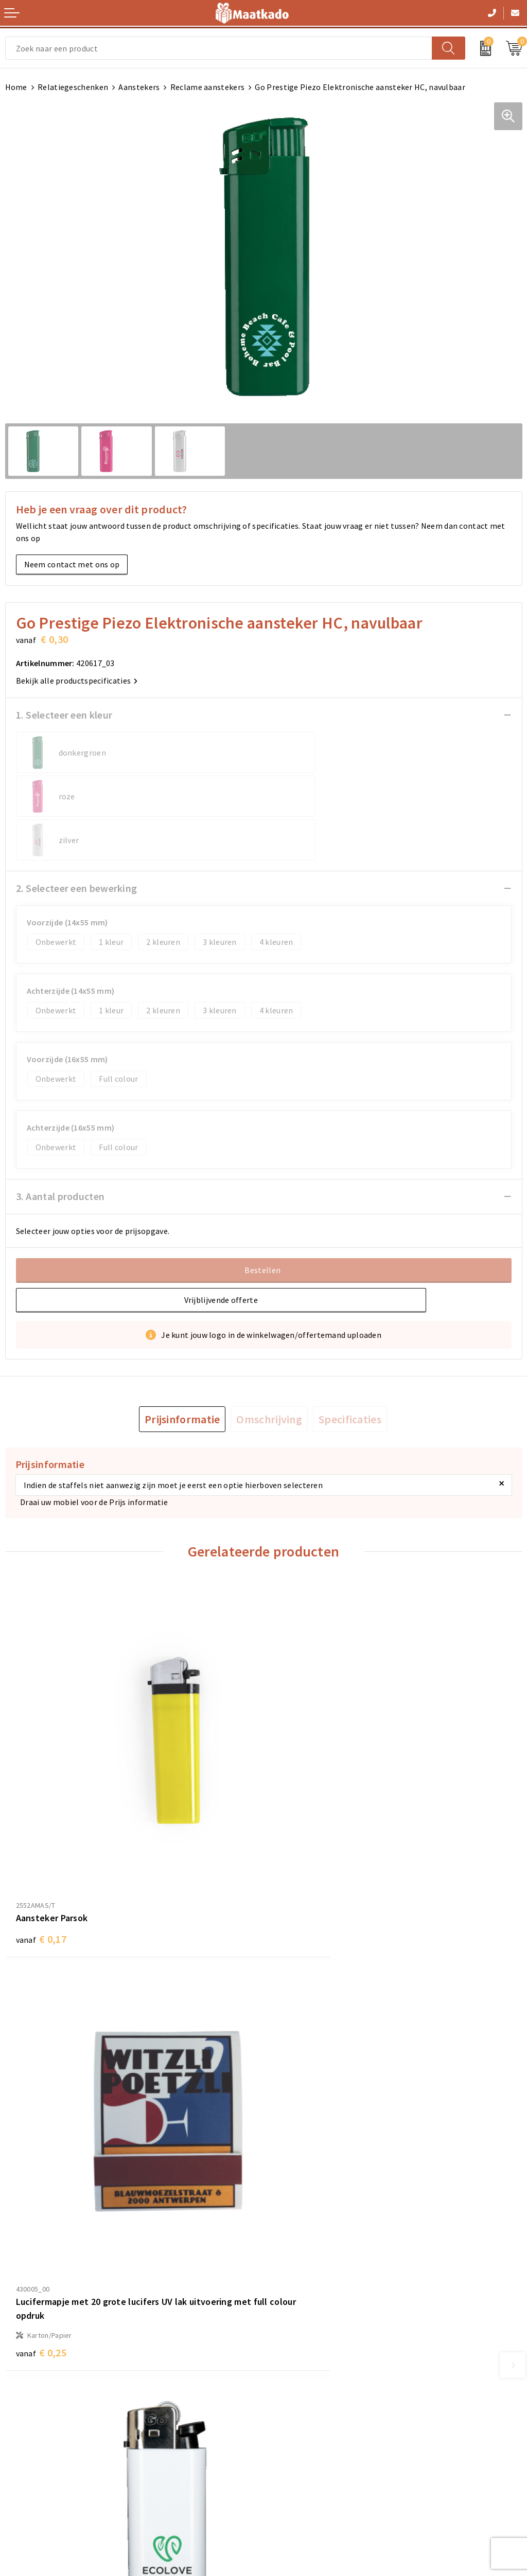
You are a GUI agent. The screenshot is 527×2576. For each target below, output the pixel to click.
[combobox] (218, 48)
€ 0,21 (41, 2178)
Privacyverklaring (300, 2453)
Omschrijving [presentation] (269, 1375)
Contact (20, 2420)
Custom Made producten (313, 2329)
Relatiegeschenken (73, 87)
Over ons (285, 2296)
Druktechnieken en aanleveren (324, 2345)
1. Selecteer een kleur (64, 714)
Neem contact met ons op (72, 564)
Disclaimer (288, 2469)
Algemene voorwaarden (312, 2420)
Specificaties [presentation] (350, 1375)
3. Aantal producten (60, 1152)
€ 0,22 (299, 2208)
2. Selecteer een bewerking (76, 844)
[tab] (182, 1375)
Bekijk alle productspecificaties (77, 680)
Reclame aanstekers (207, 87)
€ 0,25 (299, 1858)
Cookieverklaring (300, 2436)
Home (16, 87)
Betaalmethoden (36, 2436)
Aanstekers (139, 87)
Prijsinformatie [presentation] (182, 1375)
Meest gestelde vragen (310, 2312)
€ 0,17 (41, 1828)
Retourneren (28, 2453)
